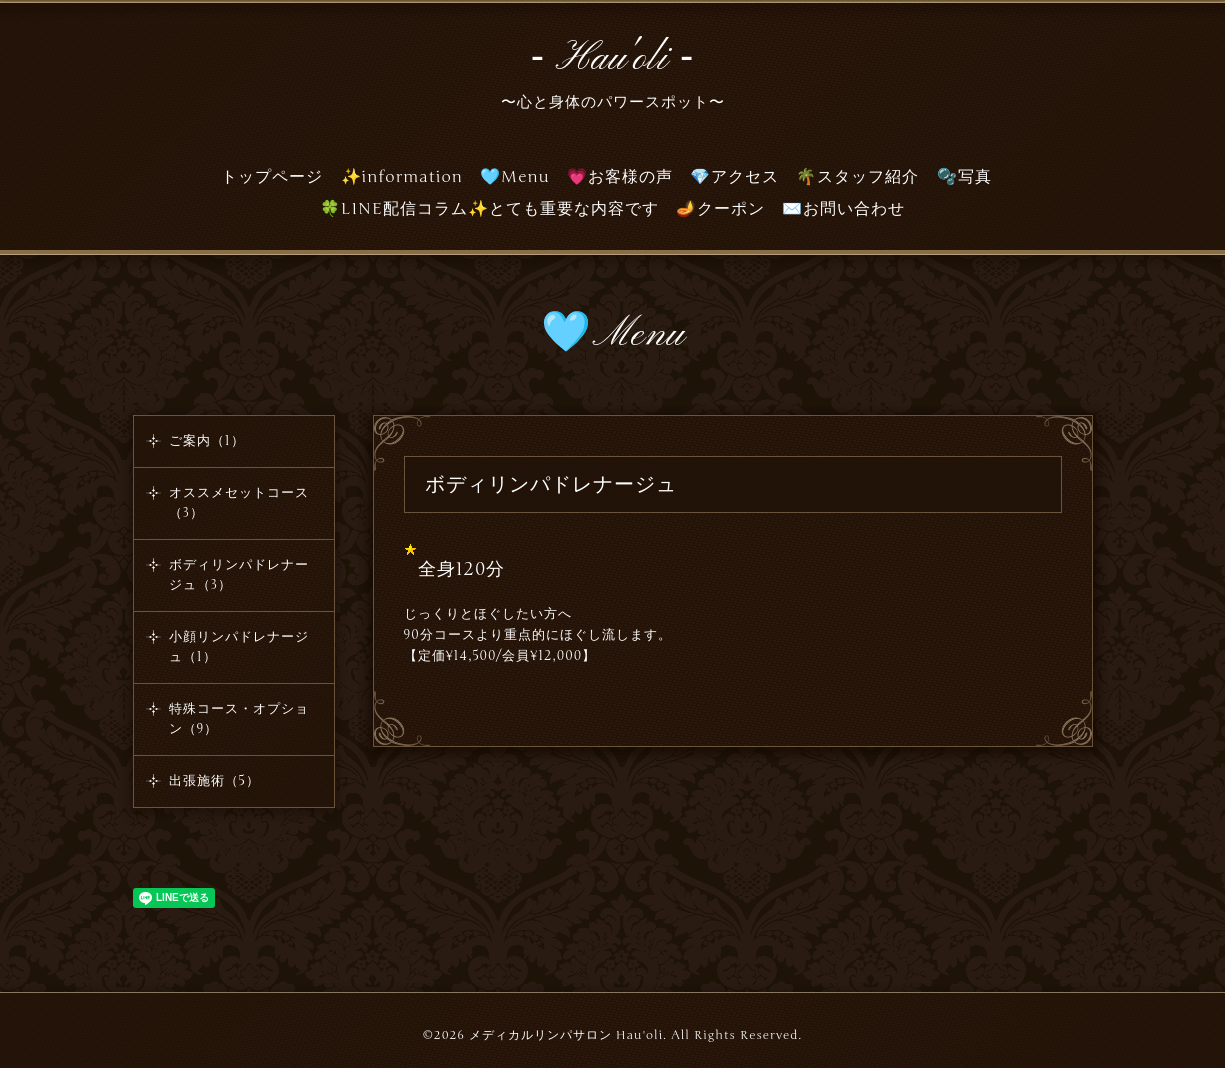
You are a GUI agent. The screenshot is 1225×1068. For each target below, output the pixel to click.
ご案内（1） (207, 441)
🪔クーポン (720, 209)
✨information (402, 177)
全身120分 (462, 569)
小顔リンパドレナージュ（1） (239, 647)
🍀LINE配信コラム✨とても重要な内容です (489, 209)
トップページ (272, 177)
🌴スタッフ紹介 (857, 177)
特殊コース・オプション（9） (239, 719)
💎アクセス (734, 177)
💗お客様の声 (620, 177)
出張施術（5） (214, 781)
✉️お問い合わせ (843, 209)
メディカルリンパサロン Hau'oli (566, 1035)
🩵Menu (515, 177)
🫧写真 (964, 177)
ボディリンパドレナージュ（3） (239, 575)
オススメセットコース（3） (239, 503)
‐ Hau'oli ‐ (613, 59)
